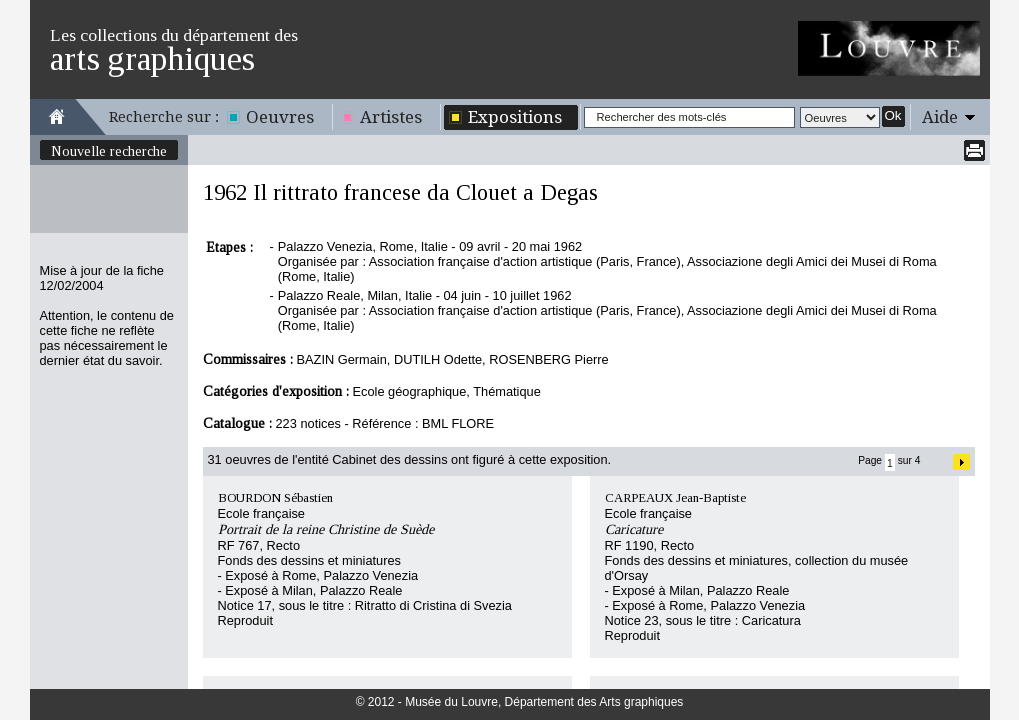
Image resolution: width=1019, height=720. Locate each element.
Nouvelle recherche (109, 151)
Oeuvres (280, 117)
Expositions (515, 117)
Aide (940, 117)
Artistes (391, 117)
